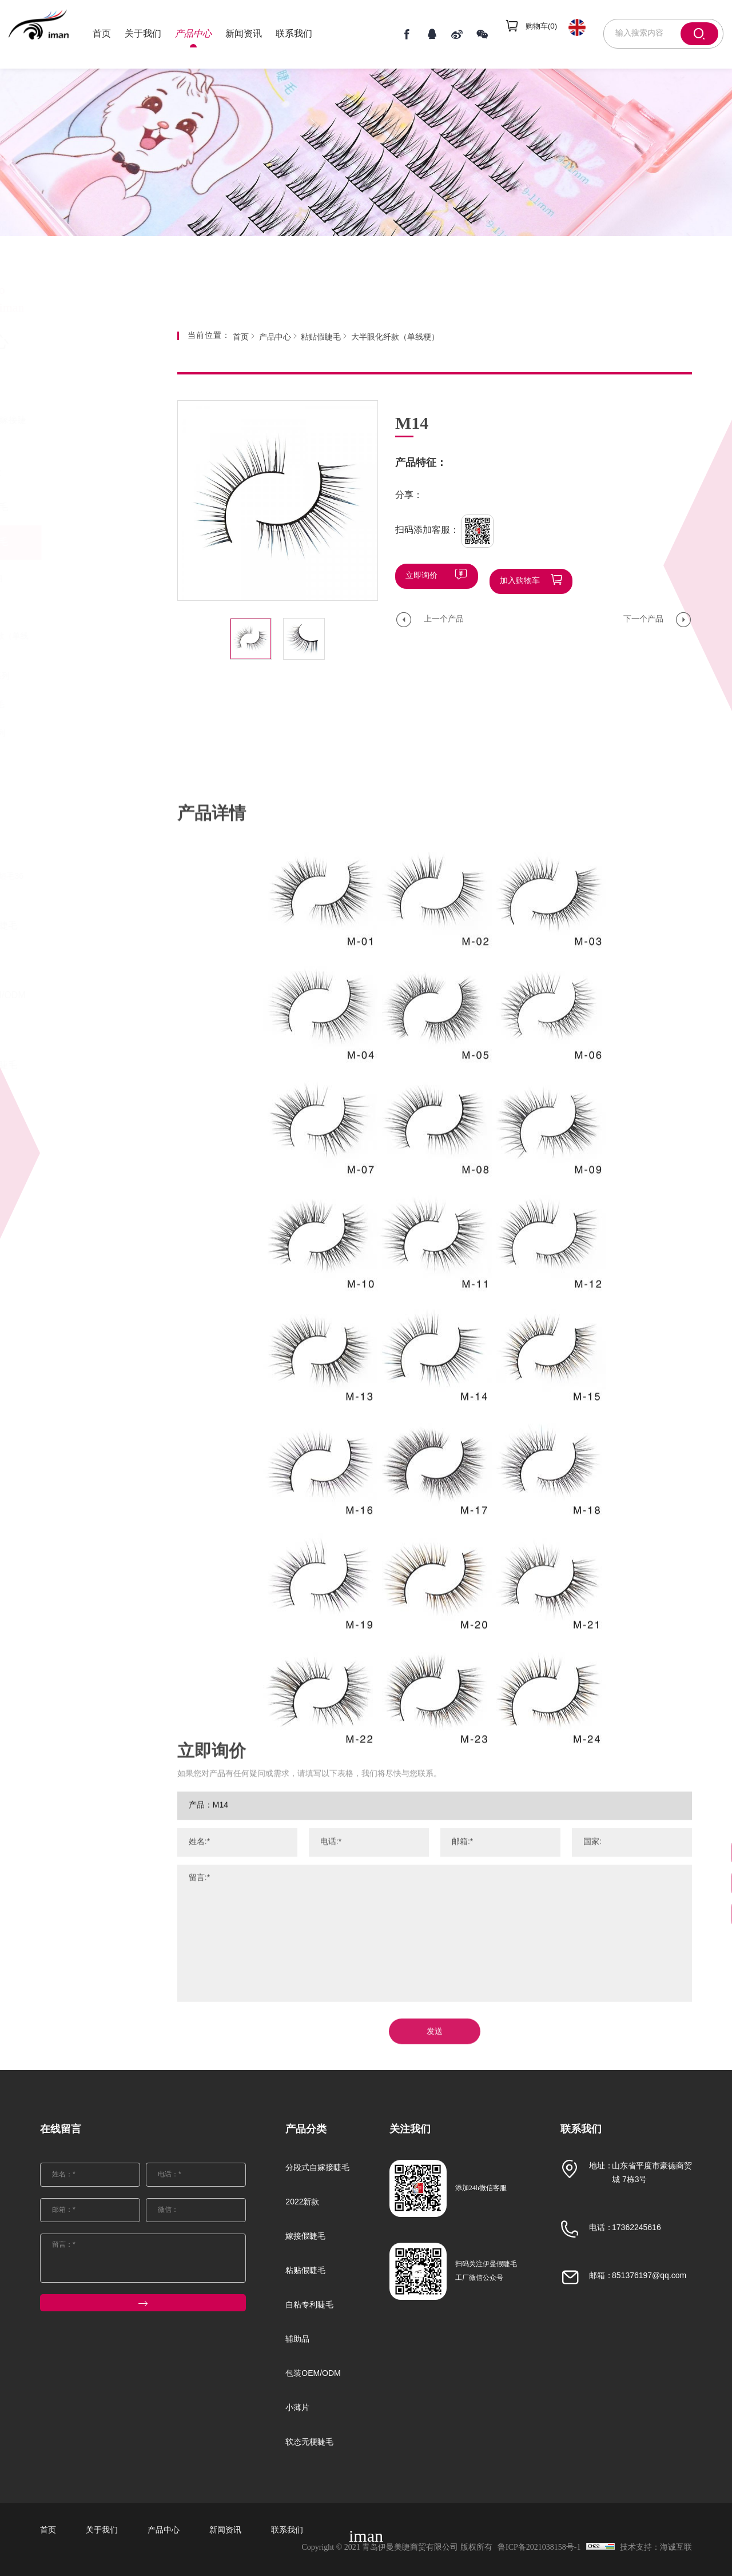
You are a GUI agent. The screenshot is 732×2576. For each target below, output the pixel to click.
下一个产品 (643, 614)
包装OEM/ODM (89, 995)
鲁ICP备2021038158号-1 (528, 2547)
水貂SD (64, 791)
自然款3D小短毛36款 (84, 882)
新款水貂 (67, 848)
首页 (120, 34)
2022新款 (77, 472)
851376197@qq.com (649, 2276)
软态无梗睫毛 (85, 1065)
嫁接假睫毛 (81, 507)
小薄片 (71, 1030)
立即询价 (421, 576)
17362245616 (636, 2228)
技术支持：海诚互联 (656, 2547)
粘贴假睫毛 (81, 542)
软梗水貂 (67, 762)
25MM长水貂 (74, 579)
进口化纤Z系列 (78, 676)
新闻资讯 (262, 34)
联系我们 (312, 34)
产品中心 (211, 34)
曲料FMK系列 (76, 733)
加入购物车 (520, 576)
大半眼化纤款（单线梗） (87, 642)
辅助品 (71, 961)
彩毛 (59, 608)
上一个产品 (444, 614)
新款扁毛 (67, 819)
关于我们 (161, 34)
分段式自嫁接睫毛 (90, 429)
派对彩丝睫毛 (75, 705)
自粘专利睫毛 (85, 926)
